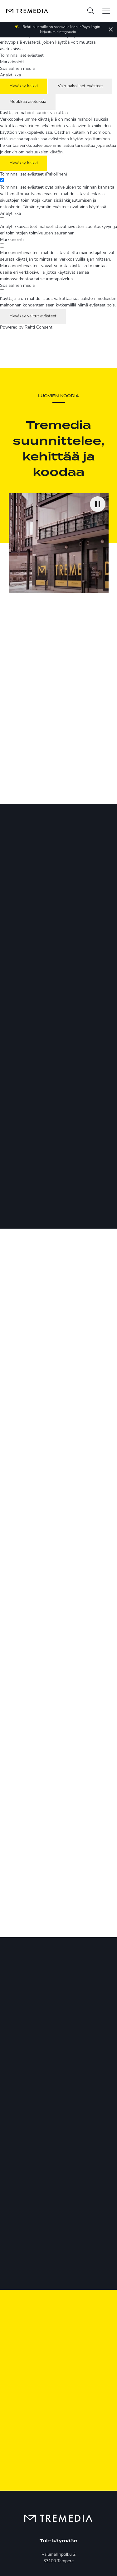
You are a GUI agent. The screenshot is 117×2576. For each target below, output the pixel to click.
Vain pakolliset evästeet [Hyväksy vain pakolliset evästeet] (80, 86)
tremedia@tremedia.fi (58, 2456)
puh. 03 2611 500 (58, 2449)
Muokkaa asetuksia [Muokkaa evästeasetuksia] (27, 101)
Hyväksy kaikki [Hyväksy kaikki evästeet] (23, 86)
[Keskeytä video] (97, 504)
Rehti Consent (38, 327)
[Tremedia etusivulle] (24, 11)
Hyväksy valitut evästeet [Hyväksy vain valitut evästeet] (32, 316)
